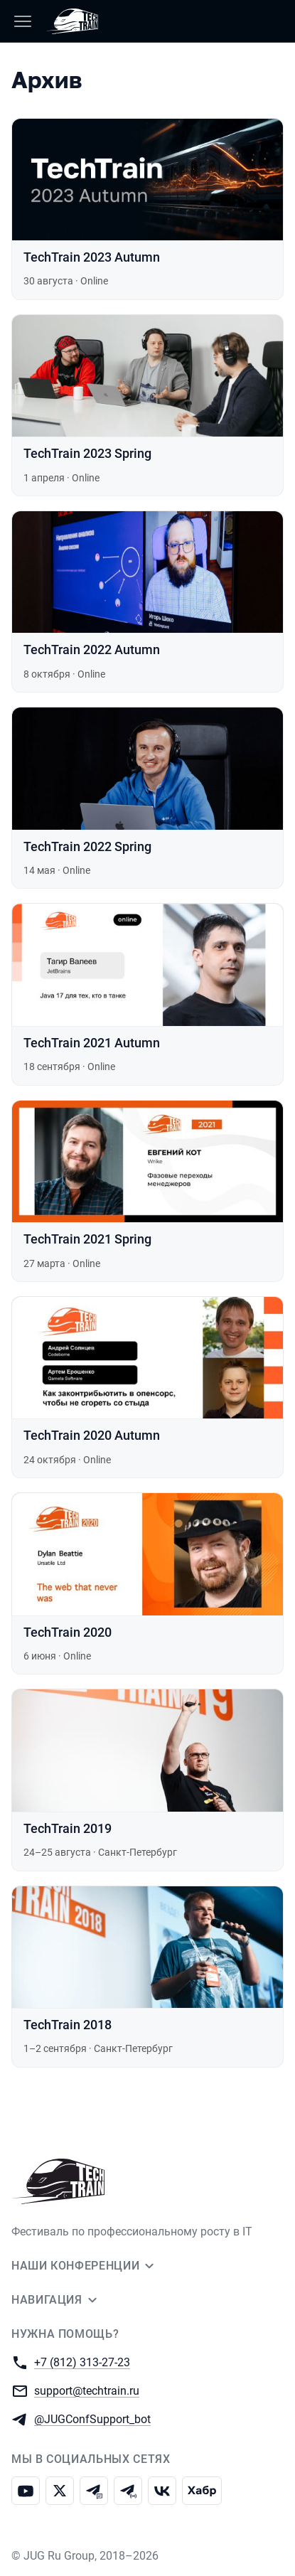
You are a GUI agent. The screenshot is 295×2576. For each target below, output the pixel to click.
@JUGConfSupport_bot (92, 2418)
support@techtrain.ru (86, 2390)
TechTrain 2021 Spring (87, 1238)
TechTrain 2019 (67, 1828)
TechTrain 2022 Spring (87, 846)
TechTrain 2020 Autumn (91, 1435)
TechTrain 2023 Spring (87, 453)
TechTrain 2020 (67, 1632)
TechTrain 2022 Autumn (91, 649)
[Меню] (23, 21)
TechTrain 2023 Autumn (91, 257)
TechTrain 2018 (67, 2024)
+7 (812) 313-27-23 (82, 2361)
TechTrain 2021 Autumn (91, 1042)
